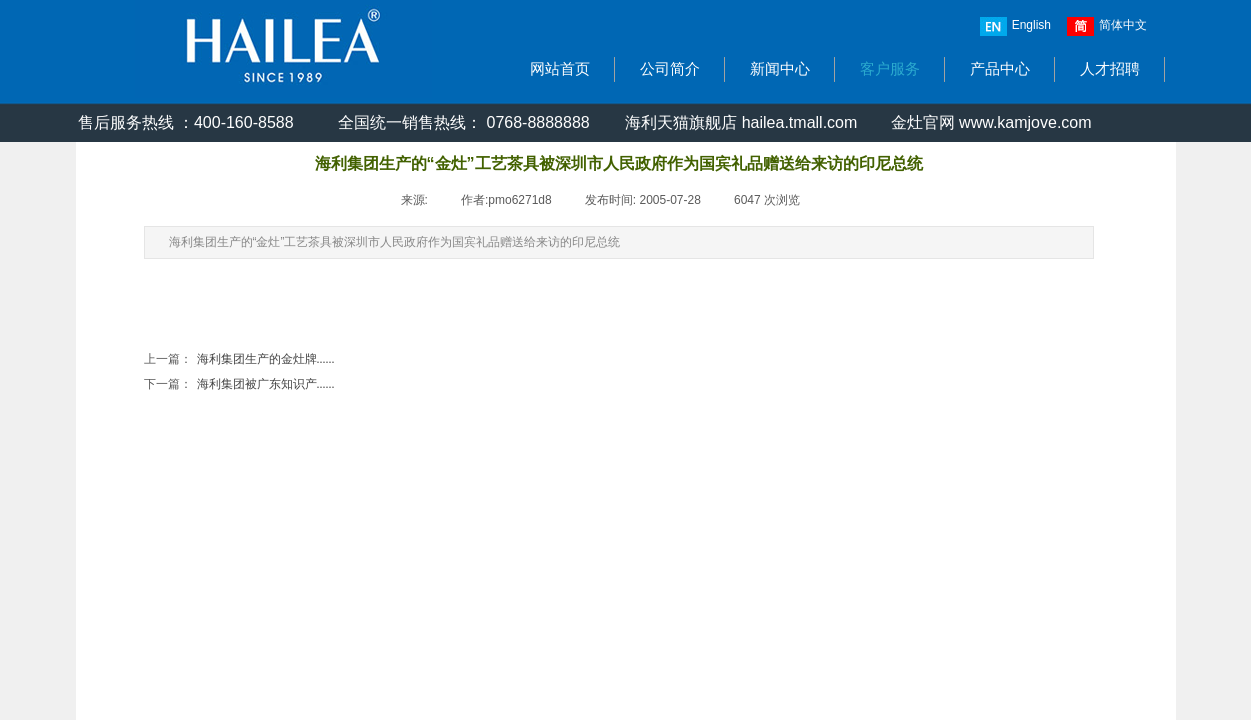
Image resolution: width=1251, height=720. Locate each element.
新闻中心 (780, 69)
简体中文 (1107, 26)
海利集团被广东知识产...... (239, 384)
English (1015, 26)
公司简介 (670, 69)
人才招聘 (1110, 69)
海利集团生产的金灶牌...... (239, 359)
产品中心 (1000, 69)
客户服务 (890, 69)
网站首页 (560, 69)
